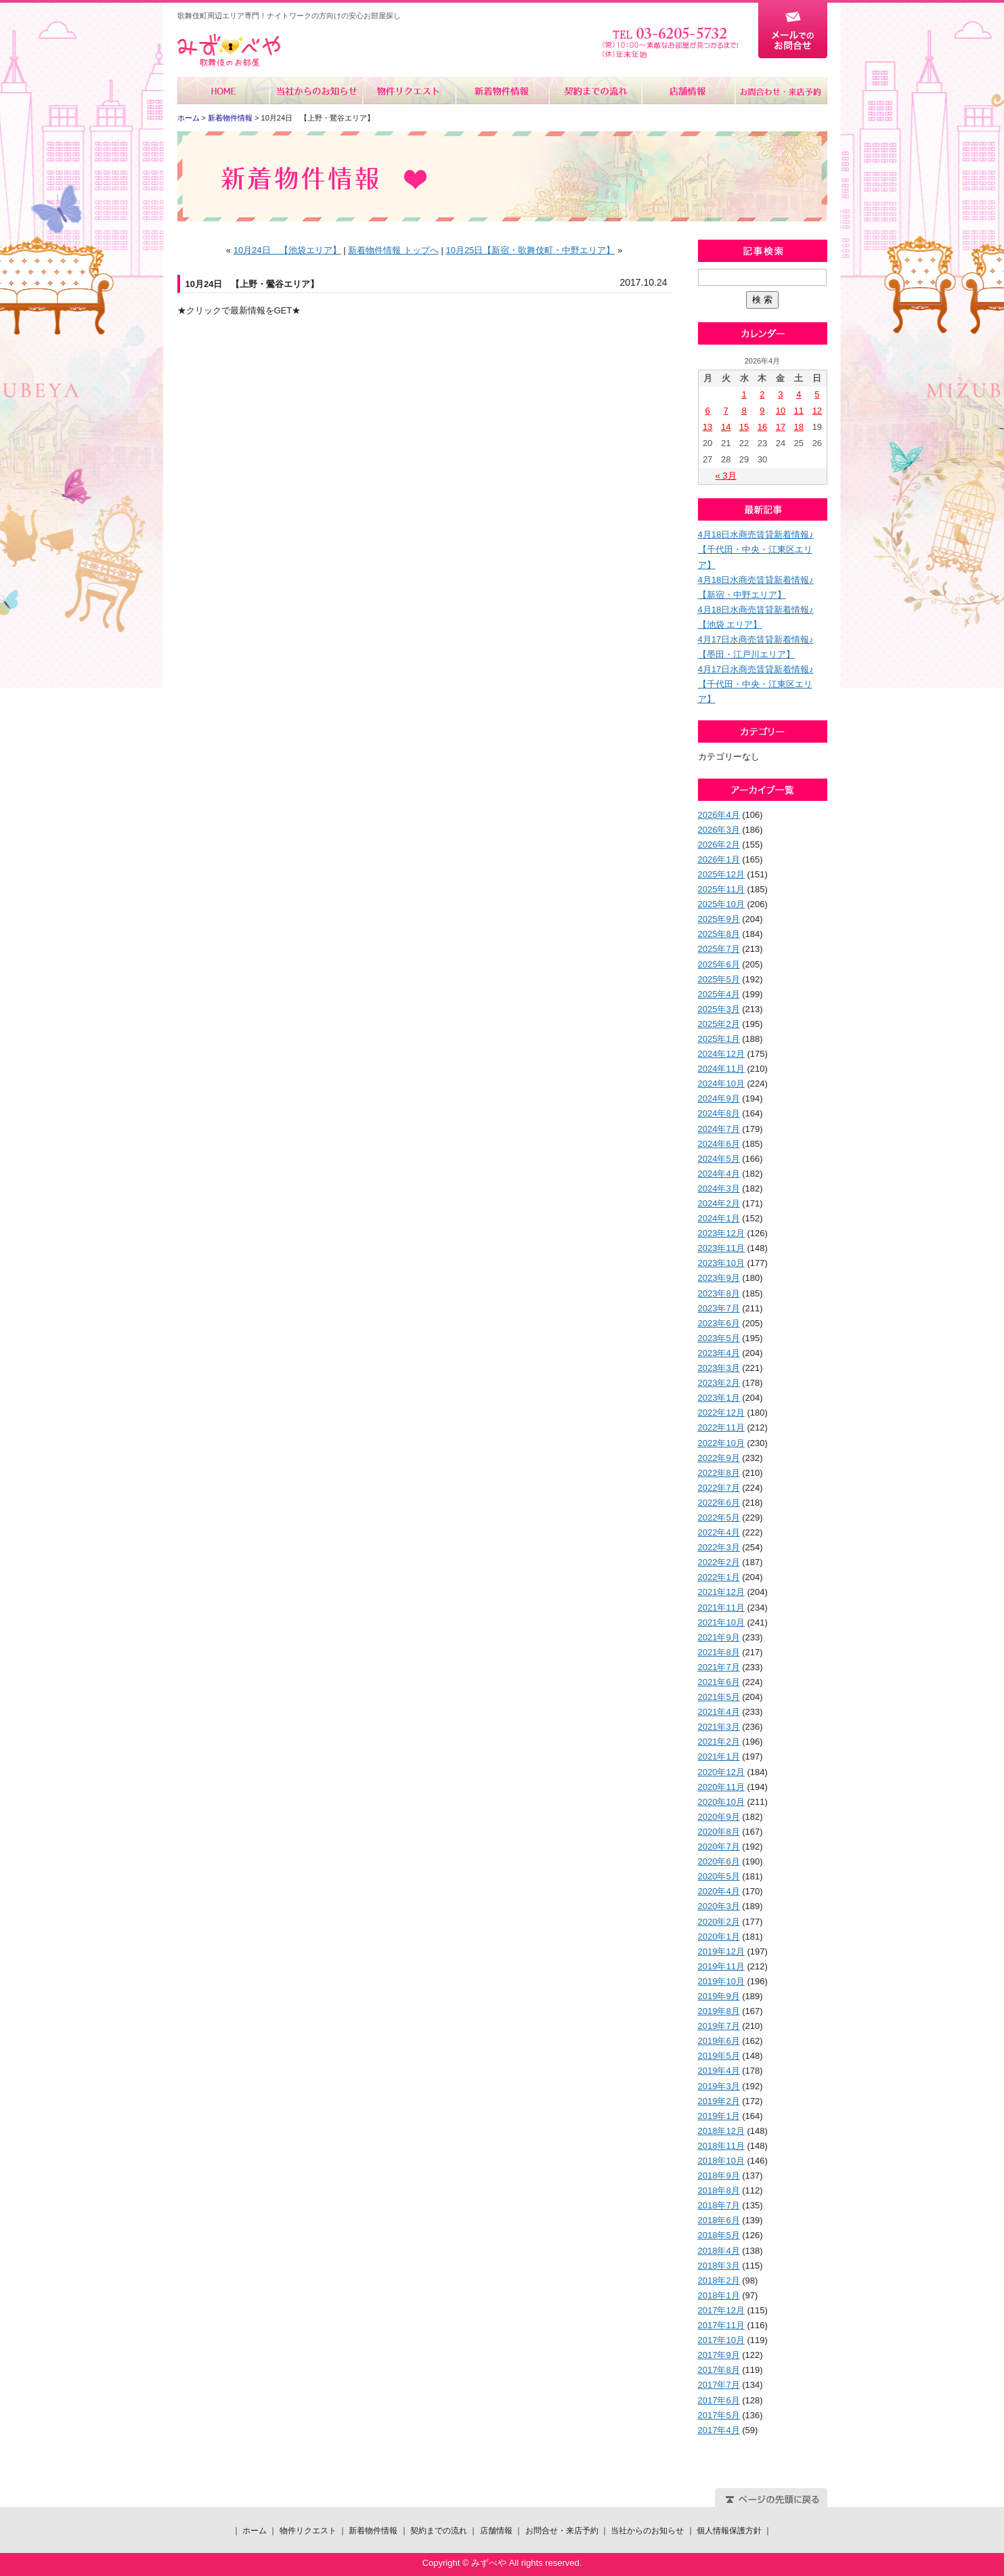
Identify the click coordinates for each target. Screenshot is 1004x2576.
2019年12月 (721, 1951)
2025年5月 (719, 979)
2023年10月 (721, 1263)
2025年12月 (721, 874)
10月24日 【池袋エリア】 (287, 250)
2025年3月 (719, 1009)
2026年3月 (719, 830)
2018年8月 (719, 2190)
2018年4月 (719, 2251)
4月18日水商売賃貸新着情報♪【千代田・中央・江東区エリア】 (756, 549)
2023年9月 (719, 1278)
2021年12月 (721, 1592)
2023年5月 (719, 1338)
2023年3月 (719, 1368)
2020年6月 (719, 1861)
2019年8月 (719, 2011)
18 (799, 427)
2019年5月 (719, 2056)
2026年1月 (719, 859)
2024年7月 (719, 1129)
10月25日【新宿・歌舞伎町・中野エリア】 (530, 250)
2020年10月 (721, 1802)
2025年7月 (719, 949)
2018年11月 (721, 2146)
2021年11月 (721, 1607)
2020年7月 (719, 1846)
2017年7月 (719, 2385)
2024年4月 (719, 1174)
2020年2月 (719, 1922)
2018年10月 (721, 2161)
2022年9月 (719, 1458)
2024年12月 (721, 1054)
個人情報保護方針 (729, 2530)
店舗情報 (687, 90)
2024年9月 (719, 1098)
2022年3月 (719, 1547)
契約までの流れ (594, 90)
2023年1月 (719, 1398)
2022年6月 (719, 1503)
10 (780, 411)
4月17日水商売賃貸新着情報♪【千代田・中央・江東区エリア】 (756, 684)
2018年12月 (721, 2131)
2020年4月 (719, 1891)
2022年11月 (721, 1427)
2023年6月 (719, 1323)
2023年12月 (721, 1233)
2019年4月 (719, 2071)
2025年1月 (719, 1039)
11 (799, 411)
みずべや (228, 50)
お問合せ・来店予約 (780, 90)
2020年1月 (719, 1936)
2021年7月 (719, 1667)
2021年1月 (719, 1756)
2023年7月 (719, 1308)
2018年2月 (719, 2280)
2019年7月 (719, 2026)
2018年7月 (719, 2205)
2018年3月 (719, 2266)
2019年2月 (719, 2101)
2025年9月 (719, 919)
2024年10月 (721, 1083)
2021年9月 (719, 1637)
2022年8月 (719, 1473)
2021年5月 (719, 1697)
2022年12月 (721, 1412)
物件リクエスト (409, 90)
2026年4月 (719, 815)
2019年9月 (719, 1996)
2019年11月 (721, 1966)
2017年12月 (721, 2310)
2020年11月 (721, 1787)
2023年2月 (719, 1383)
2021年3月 (719, 1727)
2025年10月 (721, 904)
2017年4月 (719, 2430)
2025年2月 (719, 1024)
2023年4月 (719, 1353)
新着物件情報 (502, 90)
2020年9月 (719, 1817)
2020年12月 (721, 1772)
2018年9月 (719, 2175)
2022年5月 (719, 1517)
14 (725, 427)
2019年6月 (719, 2041)
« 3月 (725, 476)
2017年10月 (721, 2340)
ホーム (223, 90)
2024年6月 (719, 1144)
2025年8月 (719, 934)
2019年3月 (719, 2086)
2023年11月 (721, 1248)
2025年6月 (719, 964)
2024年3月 (719, 1188)
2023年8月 (719, 1293)
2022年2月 (719, 1562)
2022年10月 (721, 1443)
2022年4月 (719, 1532)
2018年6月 (719, 2220)
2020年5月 (719, 1876)
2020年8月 (719, 1832)
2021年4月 (719, 1712)
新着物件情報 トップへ (393, 250)
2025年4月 (719, 994)
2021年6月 (719, 1682)
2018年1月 (719, 2295)
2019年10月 (721, 1981)
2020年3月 (719, 1906)
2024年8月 (719, 1113)
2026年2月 (719, 844)
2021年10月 (721, 1622)
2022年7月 (719, 1488)
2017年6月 (719, 2400)
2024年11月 (721, 1069)
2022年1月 (719, 1577)
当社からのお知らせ (316, 90)
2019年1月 (719, 2116)
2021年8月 (719, 1652)
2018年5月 (719, 2235)
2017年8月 (719, 2370)
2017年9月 (719, 2355)
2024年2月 (719, 1203)
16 (762, 427)
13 (707, 427)
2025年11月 (721, 889)
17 (780, 427)
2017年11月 (721, 2325)
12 (817, 411)
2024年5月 (719, 1159)
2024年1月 (719, 1218)
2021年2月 (719, 1742)
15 (744, 427)
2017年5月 (719, 2415)
